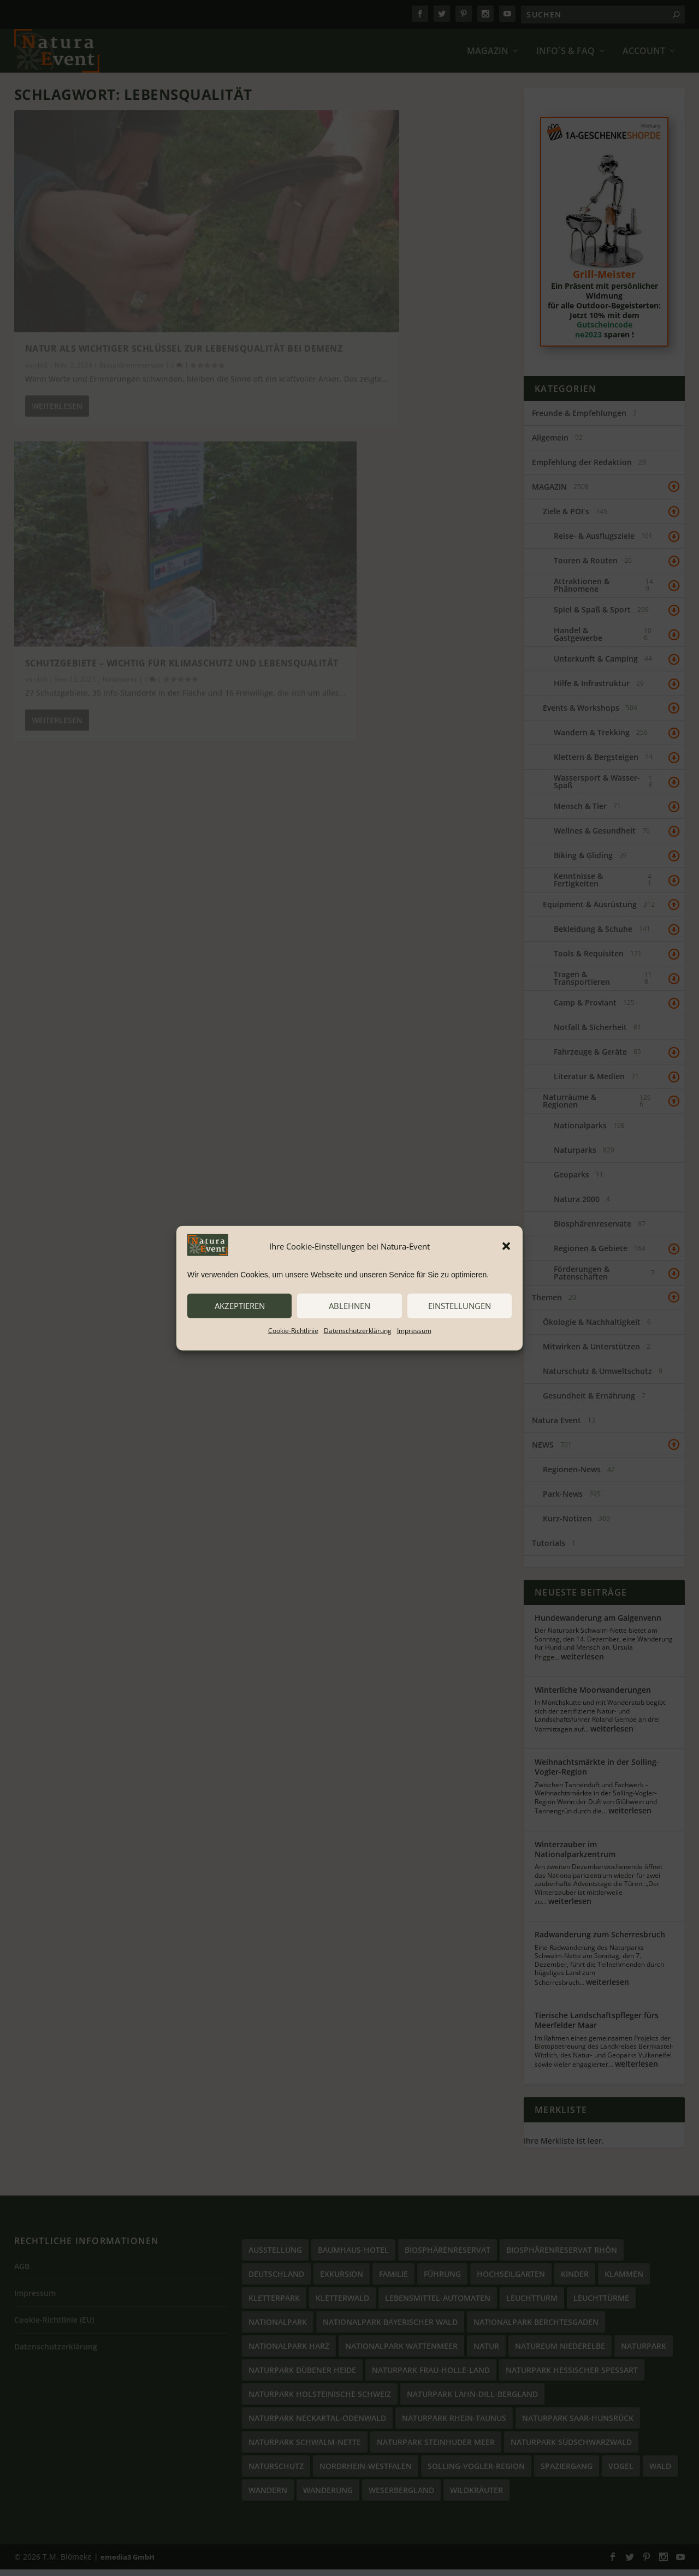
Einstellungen (459, 1305)
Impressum (414, 1330)
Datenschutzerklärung (358, 1330)
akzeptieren (240, 1305)
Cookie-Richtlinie (293, 1330)
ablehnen (349, 1305)
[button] (506, 1246)
